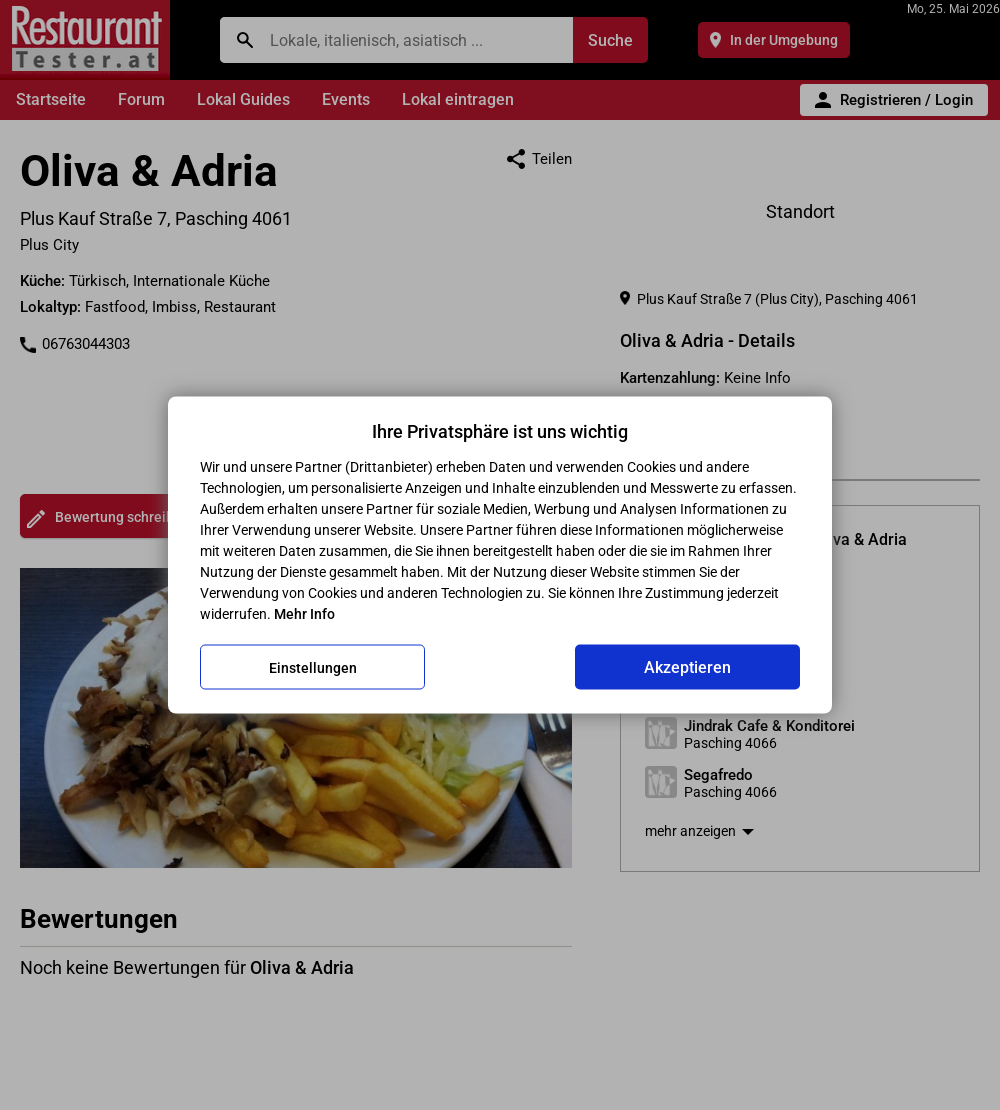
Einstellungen (313, 667)
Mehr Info (304, 614)
